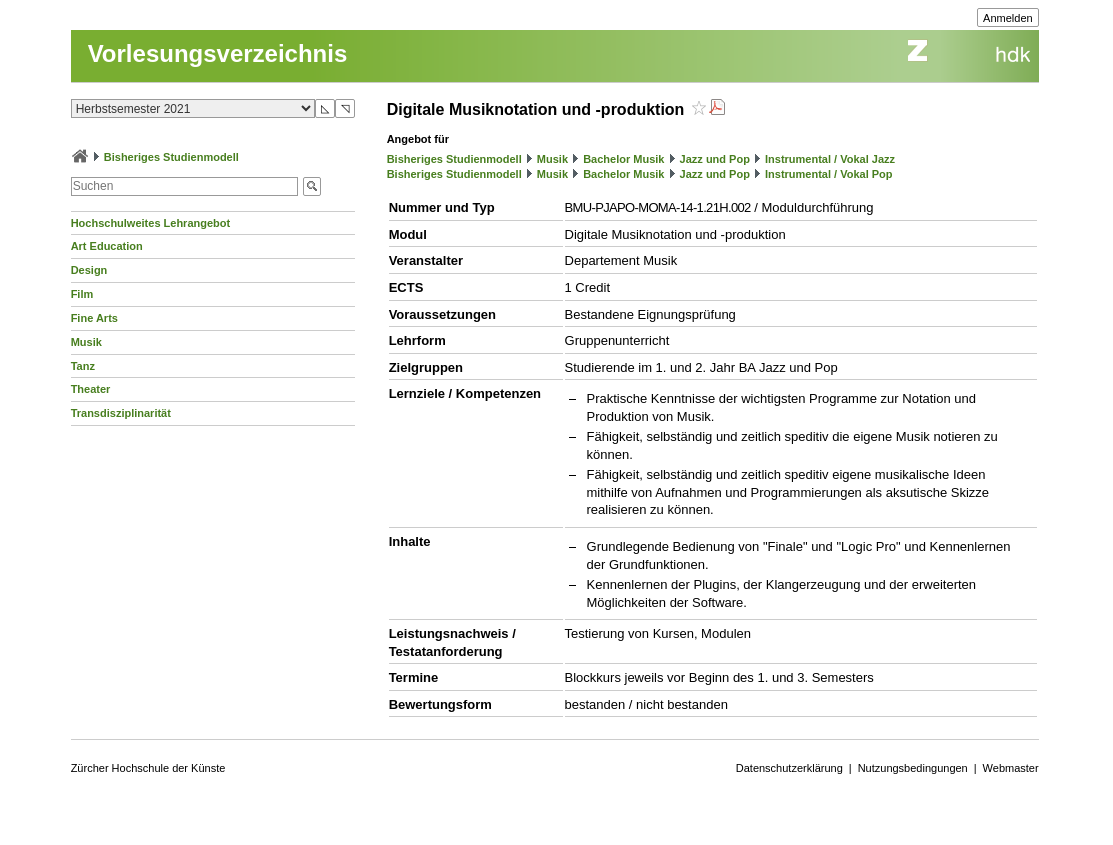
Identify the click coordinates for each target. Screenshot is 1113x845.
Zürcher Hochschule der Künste (148, 768)
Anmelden (1008, 18)
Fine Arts (94, 318)
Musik (86, 342)
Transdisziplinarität (121, 413)
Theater (91, 389)
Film (82, 294)
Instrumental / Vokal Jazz (830, 159)
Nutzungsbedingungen (913, 768)
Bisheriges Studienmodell (171, 157)
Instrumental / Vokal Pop (829, 174)
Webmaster (1011, 768)
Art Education (107, 246)
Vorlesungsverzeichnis (218, 53)
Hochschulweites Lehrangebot (151, 223)
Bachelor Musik (623, 159)
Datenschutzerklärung (789, 768)
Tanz (83, 366)
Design (89, 270)
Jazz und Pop (715, 159)
